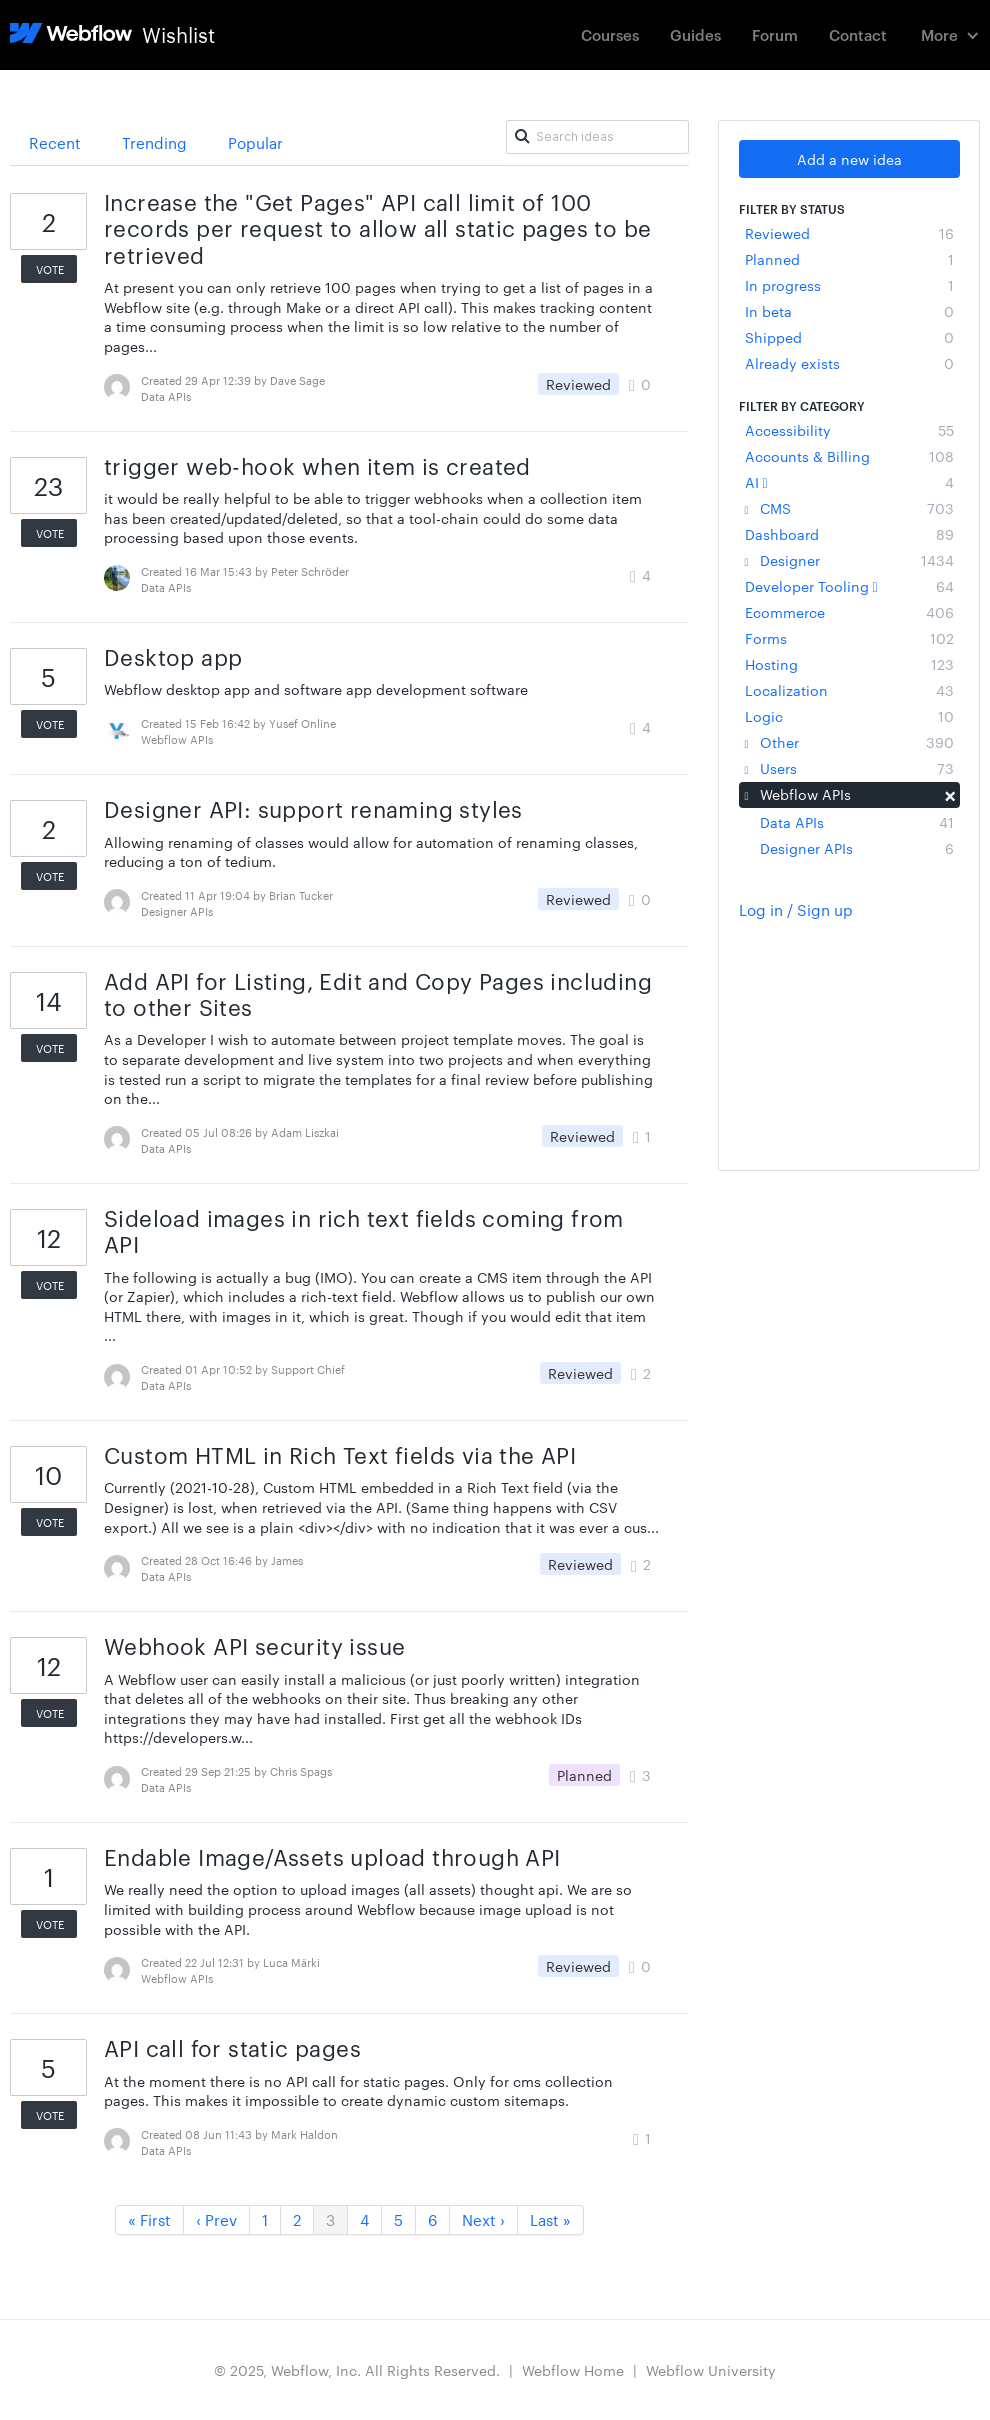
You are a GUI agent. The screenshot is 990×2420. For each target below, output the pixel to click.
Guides (695, 34)
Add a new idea (849, 159)
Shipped (849, 337)
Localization (849, 690)
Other (849, 742)
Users (849, 768)
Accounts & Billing (849, 456)
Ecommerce (849, 612)
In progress (849, 285)
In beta (849, 311)
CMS (849, 508)
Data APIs (857, 822)
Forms (849, 638)
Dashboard (849, 534)
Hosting (849, 664)
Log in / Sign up (796, 909)
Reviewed (849, 233)
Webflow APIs (849, 794)
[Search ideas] (597, 137)
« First (149, 2219)
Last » (550, 2219)
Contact (858, 34)
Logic (849, 716)
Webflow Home (573, 2370)
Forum (775, 34)
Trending (154, 142)
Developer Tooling (849, 586)
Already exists (849, 363)
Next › (483, 2219)
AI (849, 482)
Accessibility (849, 430)
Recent (55, 142)
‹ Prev (216, 2219)
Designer (849, 560)
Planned (849, 259)
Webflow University (711, 2370)
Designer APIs (857, 848)
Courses (610, 34)
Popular (255, 142)
